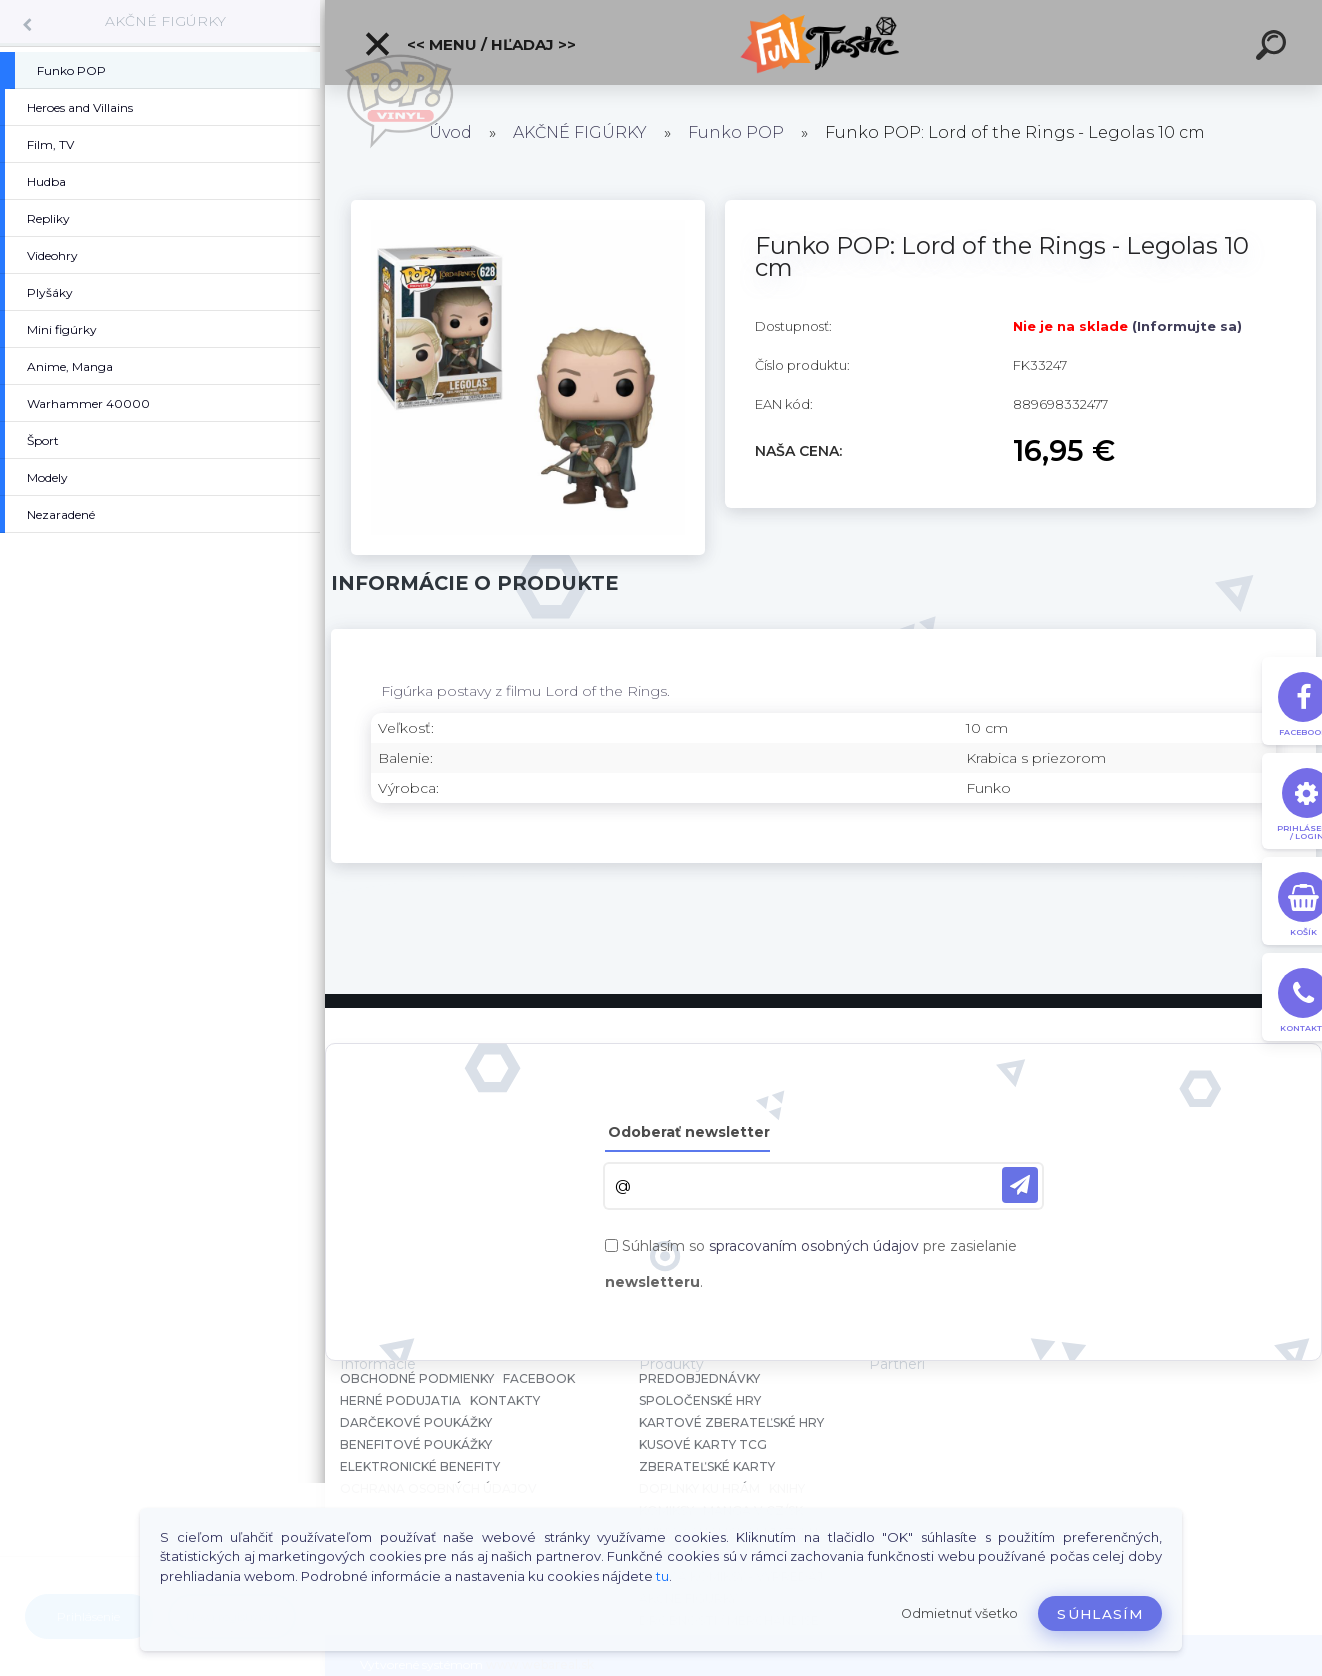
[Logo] (823, 42)
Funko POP (736, 132)
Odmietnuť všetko (959, 1613)
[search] (1274, 48)
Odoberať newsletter (689, 1132)
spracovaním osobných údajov (814, 1246)
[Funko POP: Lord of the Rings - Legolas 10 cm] (528, 207)
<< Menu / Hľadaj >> (469, 44)
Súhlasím (1100, 1614)
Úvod (450, 132)
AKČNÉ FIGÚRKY (165, 21)
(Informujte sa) (1187, 326)
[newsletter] (1020, 1185)
